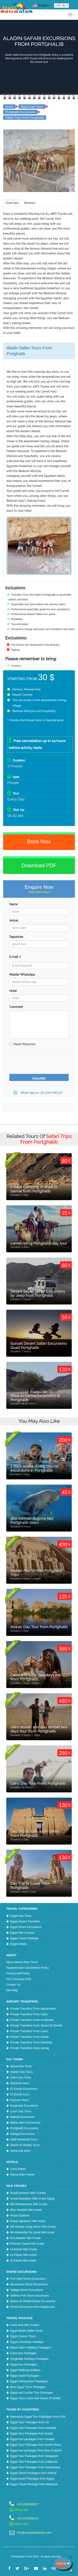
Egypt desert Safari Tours (26, 2330)
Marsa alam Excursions (25, 2122)
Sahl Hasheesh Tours (24, 2139)
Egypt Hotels (18, 1944)
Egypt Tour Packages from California (33, 2461)
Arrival (13, 920)
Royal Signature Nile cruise (27, 2221)
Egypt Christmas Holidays (26, 2342)
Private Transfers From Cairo (29, 2014)
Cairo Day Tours (20, 2077)
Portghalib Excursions (20, 112)
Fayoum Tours (19, 2100)
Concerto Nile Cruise (23, 2249)
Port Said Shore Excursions (28, 2278)
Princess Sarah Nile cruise (27, 2243)
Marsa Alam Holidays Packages (30, 2347)
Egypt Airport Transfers (25, 1921)
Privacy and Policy (18, 1973)
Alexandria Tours (21, 2066)
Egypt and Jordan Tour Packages (31, 2392)
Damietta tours (19, 2083)
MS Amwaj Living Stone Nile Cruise (33, 2226)
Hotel (13, 991)
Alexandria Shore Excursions (29, 2284)
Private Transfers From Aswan (29, 2036)
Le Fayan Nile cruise (23, 2255)
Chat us (64, 2563)
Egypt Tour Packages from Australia (33, 2428)
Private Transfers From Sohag (29, 2048)
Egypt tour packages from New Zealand (35, 2450)
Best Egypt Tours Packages (28, 2387)
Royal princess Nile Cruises (28, 2193)
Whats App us (39, 1092)
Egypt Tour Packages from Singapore (34, 2456)
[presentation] (41, 1062)
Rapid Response (22, 1044)
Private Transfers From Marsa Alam (33, 2008)
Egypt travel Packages (24, 2375)
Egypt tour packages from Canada (32, 2439)
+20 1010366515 (28, 2518)
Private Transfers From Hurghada (31, 2020)
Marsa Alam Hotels (22, 2174)
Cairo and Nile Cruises (24, 2325)
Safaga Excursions (22, 2133)
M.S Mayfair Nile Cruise (25, 2238)
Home (9, 106)
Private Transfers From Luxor (29, 2031)
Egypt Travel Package (24, 1938)
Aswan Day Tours (21, 2071)
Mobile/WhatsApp (22, 974)
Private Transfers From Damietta (31, 2042)
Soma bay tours (20, 2150)
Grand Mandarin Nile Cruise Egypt (32, 2198)
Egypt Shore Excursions (25, 1927)
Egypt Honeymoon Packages (29, 2381)
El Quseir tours (20, 2094)
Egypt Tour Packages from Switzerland (35, 2467)
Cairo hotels (18, 2169)
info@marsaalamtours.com (34, 2532)
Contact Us (13, 1984)
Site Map (12, 1990)
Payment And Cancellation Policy (27, 1967)
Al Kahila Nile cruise (23, 2260)
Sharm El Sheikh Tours (25, 2145)
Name (13, 904)
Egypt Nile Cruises (22, 1932)
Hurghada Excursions (24, 2105)
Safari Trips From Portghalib (24, 117)
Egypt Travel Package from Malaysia (33, 2484)
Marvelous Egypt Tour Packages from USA (37, 2416)
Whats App (18, 2509)
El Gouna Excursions (23, 2088)
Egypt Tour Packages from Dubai (31, 2433)
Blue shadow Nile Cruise (26, 2209)
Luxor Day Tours (20, 2111)
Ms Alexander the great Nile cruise (32, 2232)
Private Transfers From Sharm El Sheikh (36, 2025)
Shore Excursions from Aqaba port (32, 2306)
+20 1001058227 (28, 2504)
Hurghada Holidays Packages (29, 2358)
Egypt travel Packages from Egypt (32, 2478)
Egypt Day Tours (32, 106)
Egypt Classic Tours (23, 2336)
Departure (16, 936)
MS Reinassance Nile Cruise (28, 2204)
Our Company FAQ (18, 1979)
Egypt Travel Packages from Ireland (33, 2473)
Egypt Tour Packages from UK (29, 2422)
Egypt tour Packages (23, 2364)
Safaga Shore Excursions (26, 2290)
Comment (16, 1007)
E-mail (15, 958)
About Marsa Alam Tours (22, 1962)
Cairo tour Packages (23, 2353)
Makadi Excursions (22, 2117)
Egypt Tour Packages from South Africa (35, 2444)
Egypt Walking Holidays (25, 2370)
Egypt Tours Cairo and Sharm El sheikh (35, 2398)
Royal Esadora (19, 2215)
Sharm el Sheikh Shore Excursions (32, 2301)
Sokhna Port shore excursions (29, 2295)
